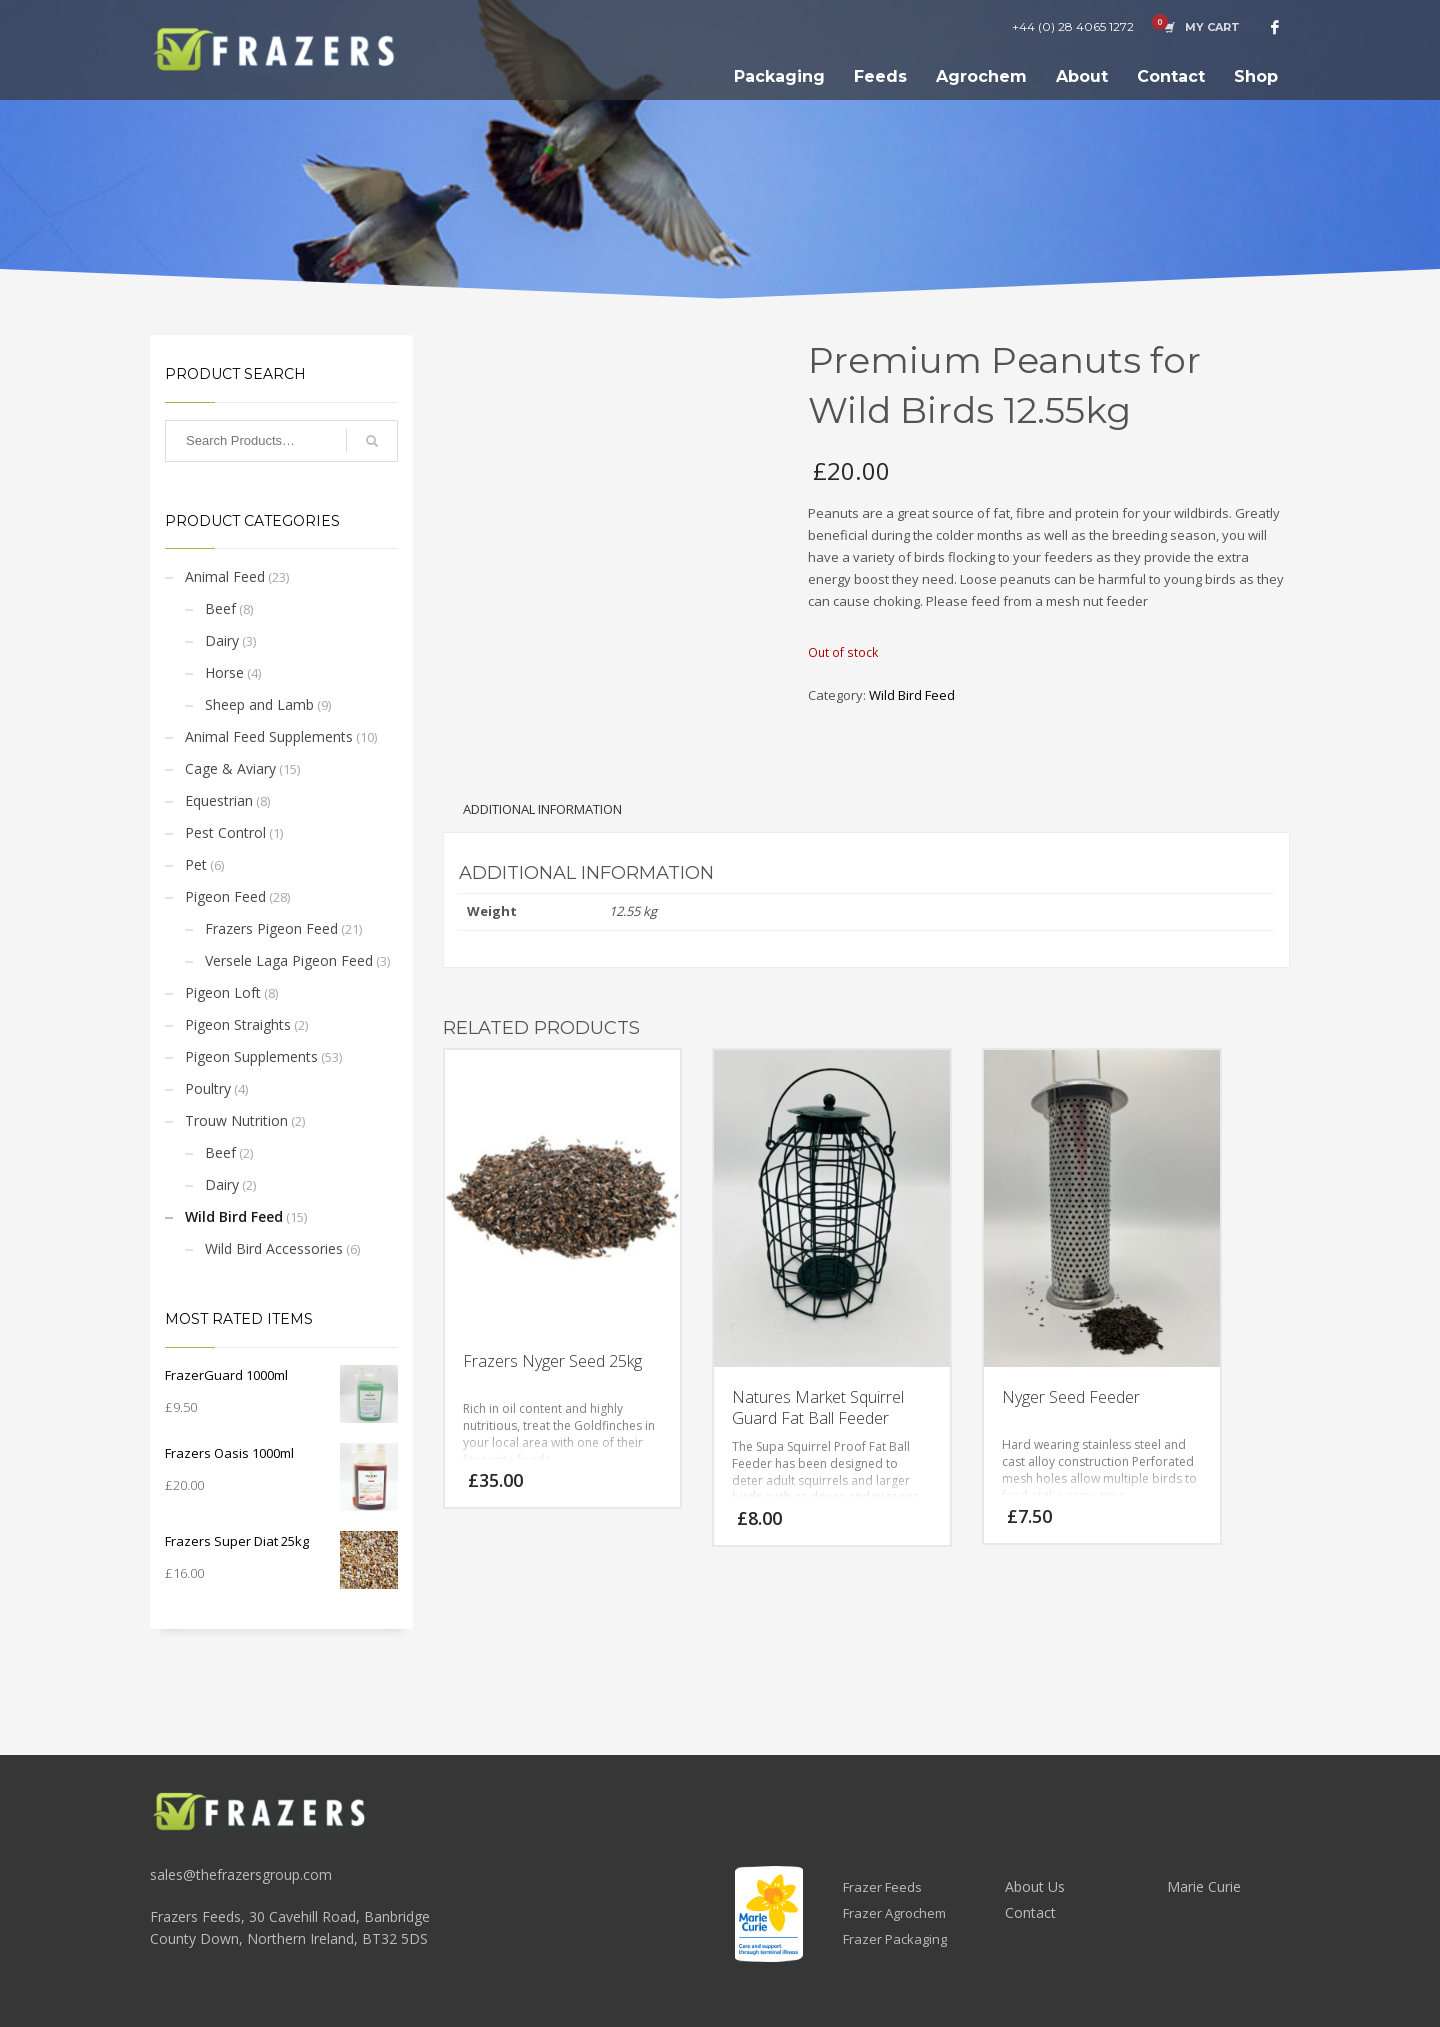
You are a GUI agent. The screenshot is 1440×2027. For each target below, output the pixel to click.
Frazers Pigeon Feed (271, 928)
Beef (220, 608)
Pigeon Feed (225, 896)
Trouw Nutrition (236, 1120)
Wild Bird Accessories (274, 1248)
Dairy (222, 640)
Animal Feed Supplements (269, 736)
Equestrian (219, 800)
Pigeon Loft (223, 992)
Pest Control (225, 832)
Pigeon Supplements (251, 1056)
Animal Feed (225, 576)
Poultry (208, 1088)
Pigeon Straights (238, 1024)
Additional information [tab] (542, 809)
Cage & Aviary (230, 768)
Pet (196, 864)
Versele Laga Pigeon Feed (289, 960)
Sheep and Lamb (259, 704)
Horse (224, 672)
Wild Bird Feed (234, 1216)
